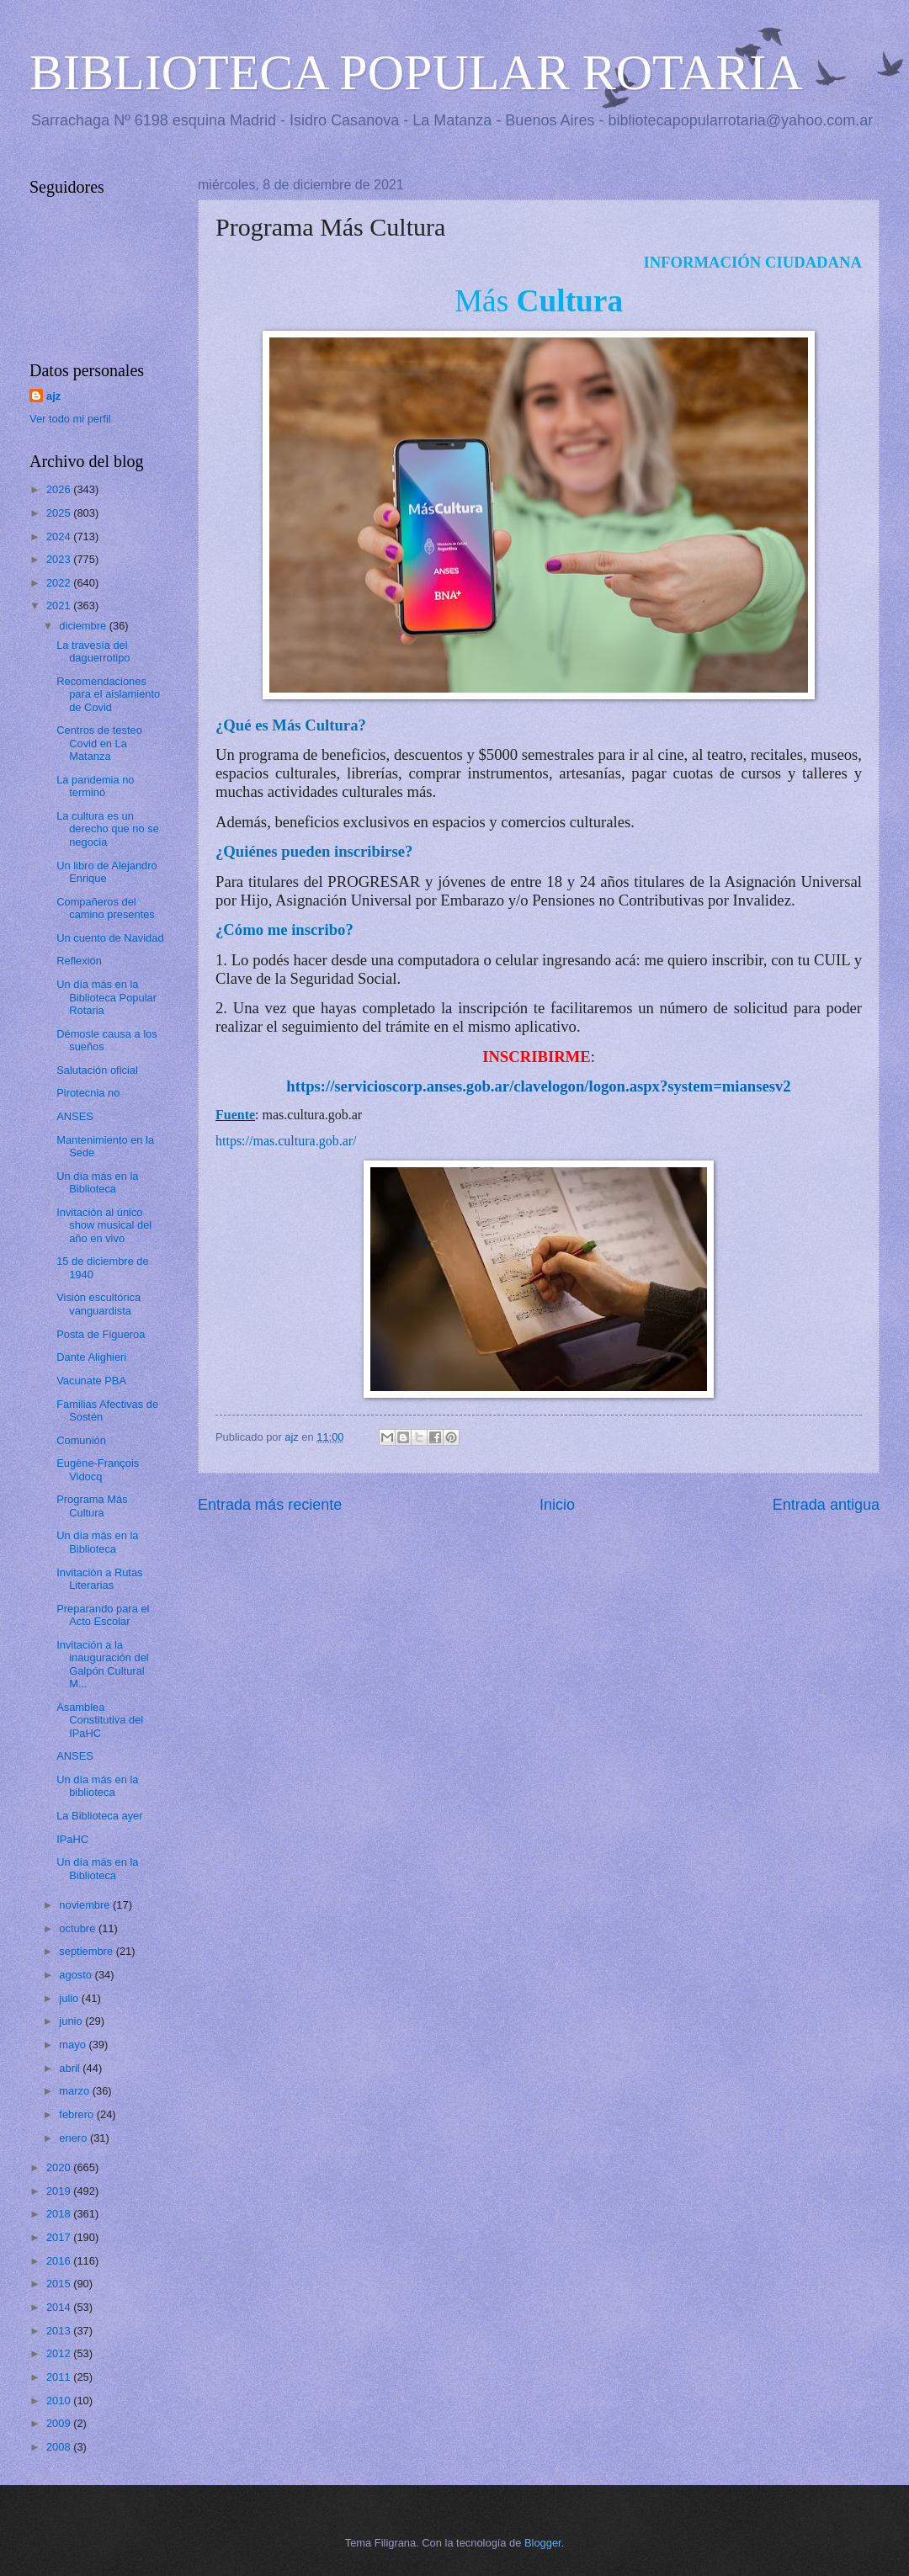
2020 (59, 2167)
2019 (59, 2191)
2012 (59, 2353)
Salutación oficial (97, 1070)
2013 (59, 2330)
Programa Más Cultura (91, 1505)
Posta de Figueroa (100, 1334)
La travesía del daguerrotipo (93, 651)
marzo (75, 2091)
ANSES (74, 1116)
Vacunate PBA (91, 1380)
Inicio (557, 1504)
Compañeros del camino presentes (105, 908)
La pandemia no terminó (95, 786)
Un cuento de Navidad (109, 938)
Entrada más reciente (270, 1504)
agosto (76, 1974)
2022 (59, 582)
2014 (59, 2307)
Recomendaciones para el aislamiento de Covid (108, 694)
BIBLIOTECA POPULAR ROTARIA (416, 72)
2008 (59, 2447)
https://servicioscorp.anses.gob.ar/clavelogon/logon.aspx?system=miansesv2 (538, 1086)
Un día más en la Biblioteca (97, 1182)
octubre (78, 1928)
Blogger (542, 2542)
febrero (77, 2114)
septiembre (87, 1951)
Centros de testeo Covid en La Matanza (99, 743)
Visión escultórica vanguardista (98, 1303)
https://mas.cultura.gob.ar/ (286, 1141)
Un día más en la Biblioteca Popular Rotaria (106, 997)
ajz (53, 396)
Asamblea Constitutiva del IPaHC (99, 1720)
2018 (59, 2213)
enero (74, 2138)
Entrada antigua (826, 1504)
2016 (59, 2261)
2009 (59, 2423)
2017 (59, 2237)
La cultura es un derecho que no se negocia (107, 829)
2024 (59, 536)
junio (72, 2021)
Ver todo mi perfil (70, 418)
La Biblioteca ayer (99, 1815)
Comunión (81, 1440)
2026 (59, 489)
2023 (59, 559)
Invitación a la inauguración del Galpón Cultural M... (102, 1664)
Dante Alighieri (91, 1357)
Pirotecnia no (88, 1092)
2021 (59, 605)
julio (70, 1998)
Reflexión (79, 960)
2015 (59, 2283)
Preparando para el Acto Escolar (102, 1615)
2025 (59, 513)
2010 (59, 2400)
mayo (73, 2044)
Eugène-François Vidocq (97, 1469)
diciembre (84, 625)
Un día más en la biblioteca (97, 1785)
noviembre (86, 1905)
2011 (59, 2377)
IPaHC (72, 1839)
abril (70, 2068)
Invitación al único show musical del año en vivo (104, 1225)
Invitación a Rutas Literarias (99, 1578)
